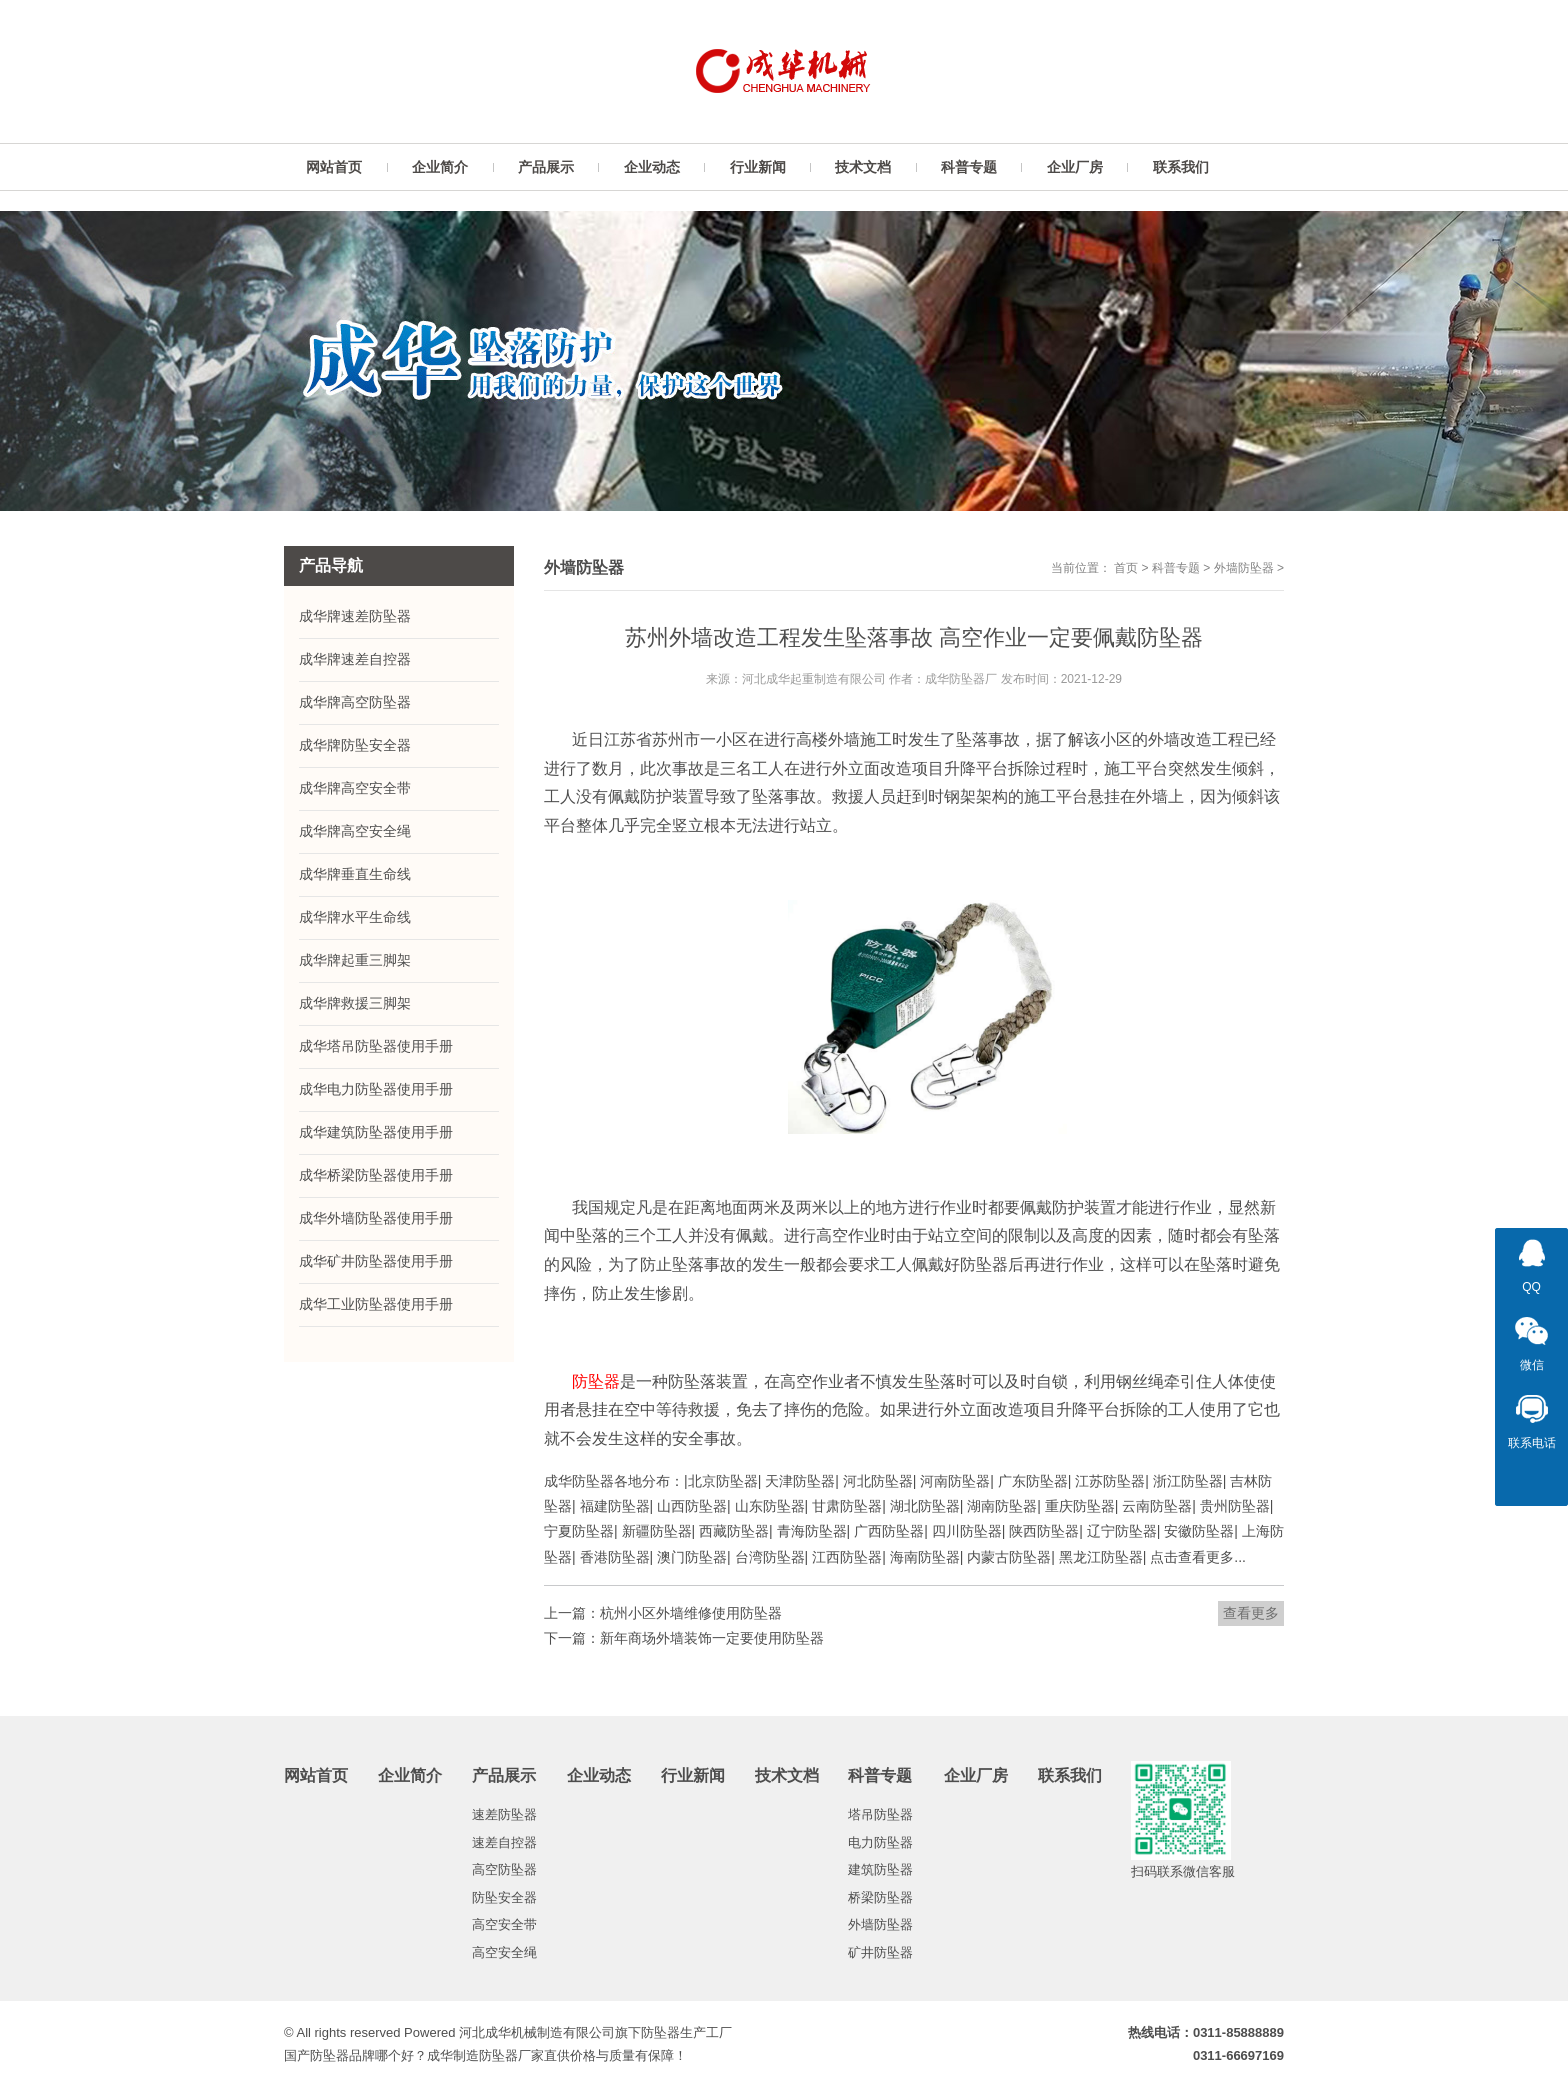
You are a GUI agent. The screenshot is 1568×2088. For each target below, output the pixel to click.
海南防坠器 (925, 1557)
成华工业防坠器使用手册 (376, 1304)
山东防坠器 (770, 1506)
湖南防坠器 (1002, 1506)
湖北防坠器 (925, 1506)
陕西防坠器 (1044, 1531)
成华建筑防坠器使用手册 (376, 1132)
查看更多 (1251, 1613)
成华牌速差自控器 (355, 659)
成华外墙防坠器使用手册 (376, 1218)
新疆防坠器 (657, 1531)
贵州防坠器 (1235, 1506)
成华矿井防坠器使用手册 (376, 1261)
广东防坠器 (1033, 1481)
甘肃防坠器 (847, 1506)
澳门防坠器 (692, 1557)
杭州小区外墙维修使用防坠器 (691, 1613)
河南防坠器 (955, 1481)
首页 (1126, 568)
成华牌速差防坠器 (355, 616)
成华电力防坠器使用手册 (376, 1089)
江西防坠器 (847, 1557)
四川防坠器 (967, 1531)
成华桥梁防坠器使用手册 (376, 1175)
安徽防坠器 (1199, 1531)
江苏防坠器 (1110, 1481)
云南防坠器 (1157, 1506)
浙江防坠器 (1188, 1481)
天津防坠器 (800, 1481)
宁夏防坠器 (579, 1531)
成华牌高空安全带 (355, 788)
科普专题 (1176, 568)
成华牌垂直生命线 (355, 874)
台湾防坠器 (770, 1557)
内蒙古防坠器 (1009, 1557)
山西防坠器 (692, 1506)
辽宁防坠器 (1122, 1531)
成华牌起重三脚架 (355, 960)
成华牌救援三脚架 (355, 1003)
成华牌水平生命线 (355, 917)
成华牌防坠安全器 (355, 745)
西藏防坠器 (734, 1531)
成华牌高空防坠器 (355, 702)
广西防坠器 (889, 1531)
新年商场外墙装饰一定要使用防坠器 (712, 1638)
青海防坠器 (812, 1531)
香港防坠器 (615, 1557)
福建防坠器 (615, 1506)
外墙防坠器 (1244, 568)
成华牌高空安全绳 (355, 831)
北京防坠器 (723, 1481)
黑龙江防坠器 (1101, 1557)
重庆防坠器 (1080, 1506)
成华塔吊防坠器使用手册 (376, 1046)
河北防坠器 (878, 1481)
